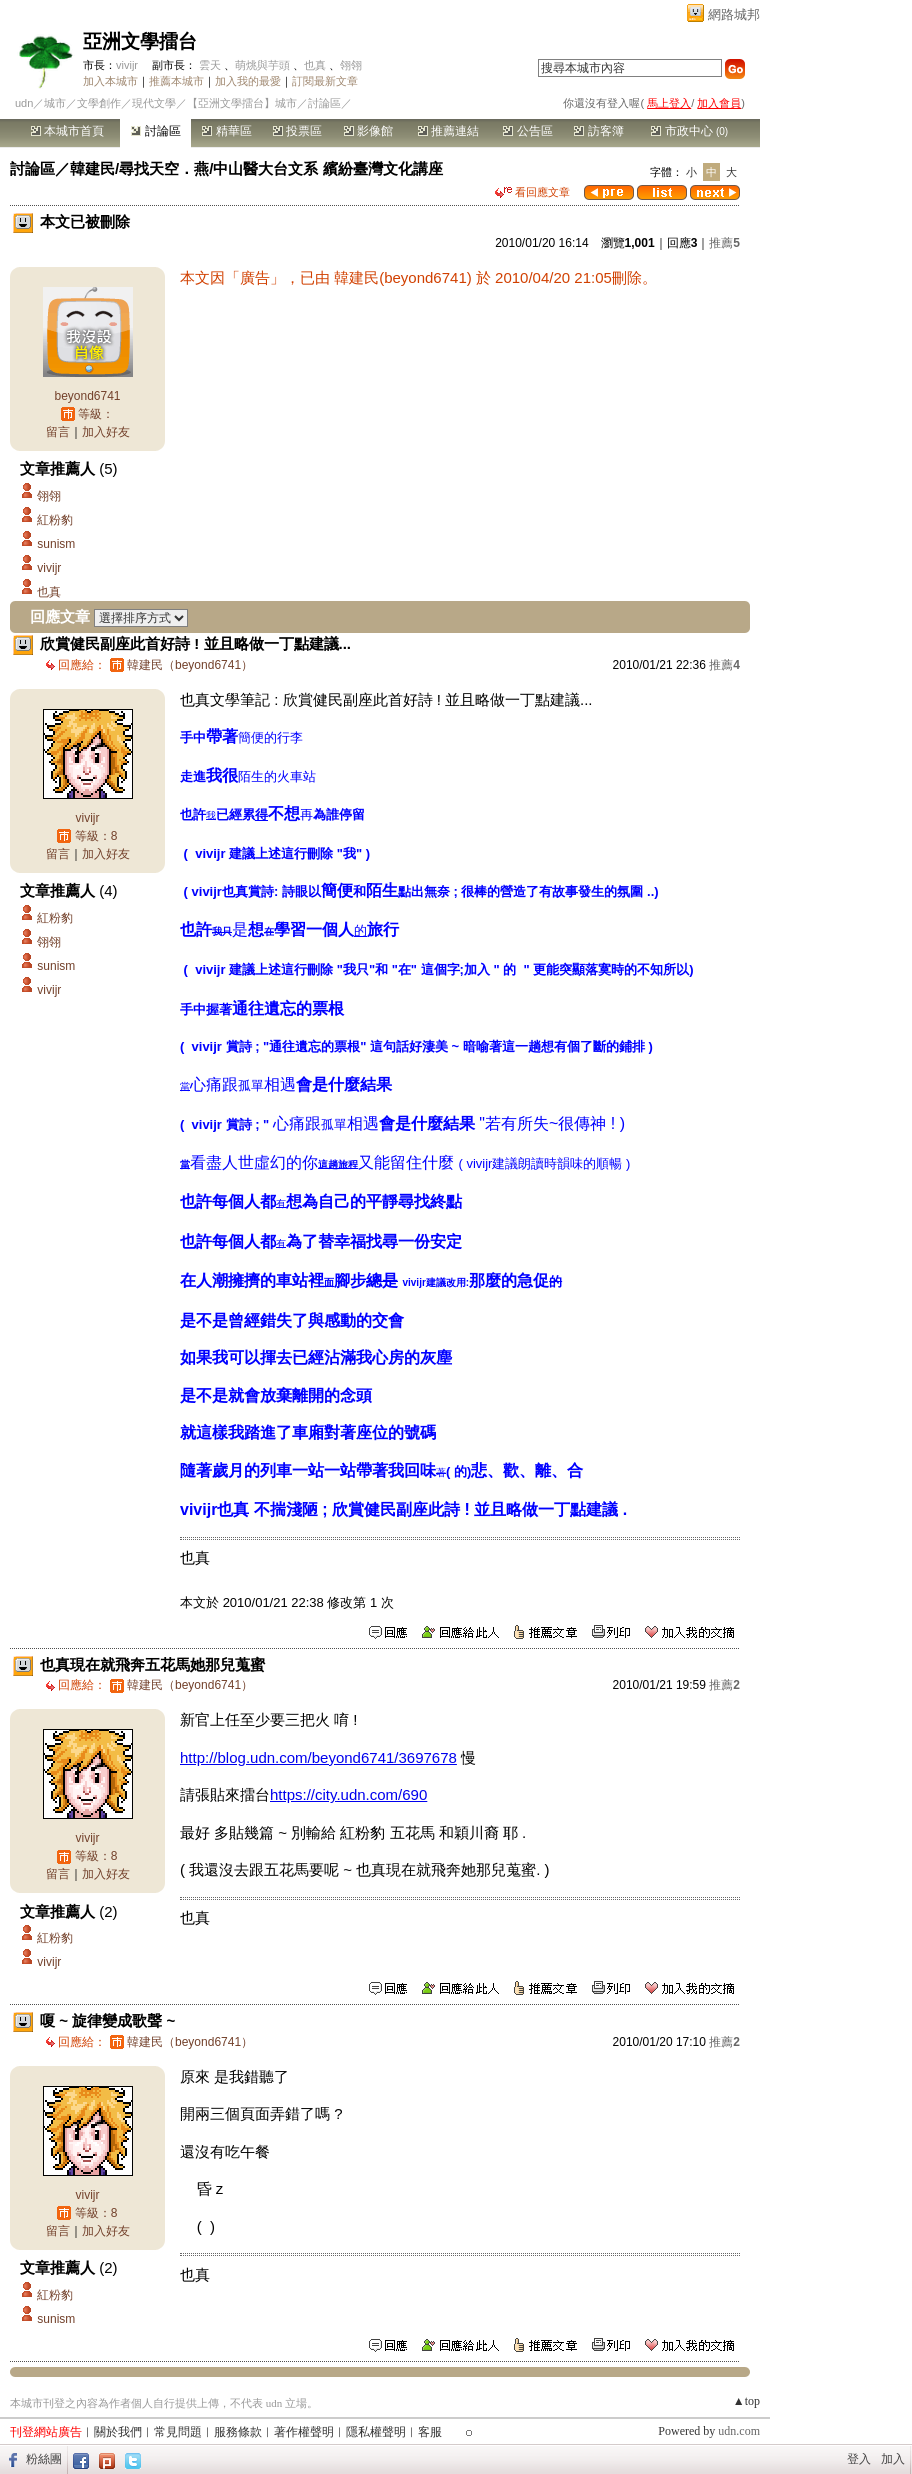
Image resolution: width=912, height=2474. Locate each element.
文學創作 (99, 103)
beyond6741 (87, 396)
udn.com (739, 2431)
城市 (55, 103)
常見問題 (178, 2432)
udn (24, 103)
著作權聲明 (304, 2432)
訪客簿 (598, 131)
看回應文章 (532, 192)
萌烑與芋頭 (262, 65)
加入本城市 (110, 81)
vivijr (127, 65)
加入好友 (106, 432)
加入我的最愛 (248, 81)
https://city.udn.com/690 (348, 1794)
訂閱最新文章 (325, 81)
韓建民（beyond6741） (190, 665)
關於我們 (118, 2432)
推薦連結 (448, 131)
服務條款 (238, 2432)
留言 (58, 432)
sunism (56, 544)
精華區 (226, 131)
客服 (430, 2432)
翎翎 (351, 65)
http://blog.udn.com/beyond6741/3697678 (318, 1757)
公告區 (527, 131)
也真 (315, 65)
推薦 (724, 243)
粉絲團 (44, 2459)
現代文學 (154, 103)
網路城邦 (734, 14)
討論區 (155, 131)
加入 (893, 2459)
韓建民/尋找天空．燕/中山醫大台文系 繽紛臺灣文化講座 (256, 168)
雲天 (210, 65)
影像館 (368, 131)
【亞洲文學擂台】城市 (242, 103)
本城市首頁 (67, 131)
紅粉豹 (55, 520)
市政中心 (689, 131)
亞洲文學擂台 (140, 41)
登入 (859, 2459)
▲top (746, 2401)
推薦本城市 (176, 81)
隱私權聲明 (376, 2432)
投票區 (297, 131)
